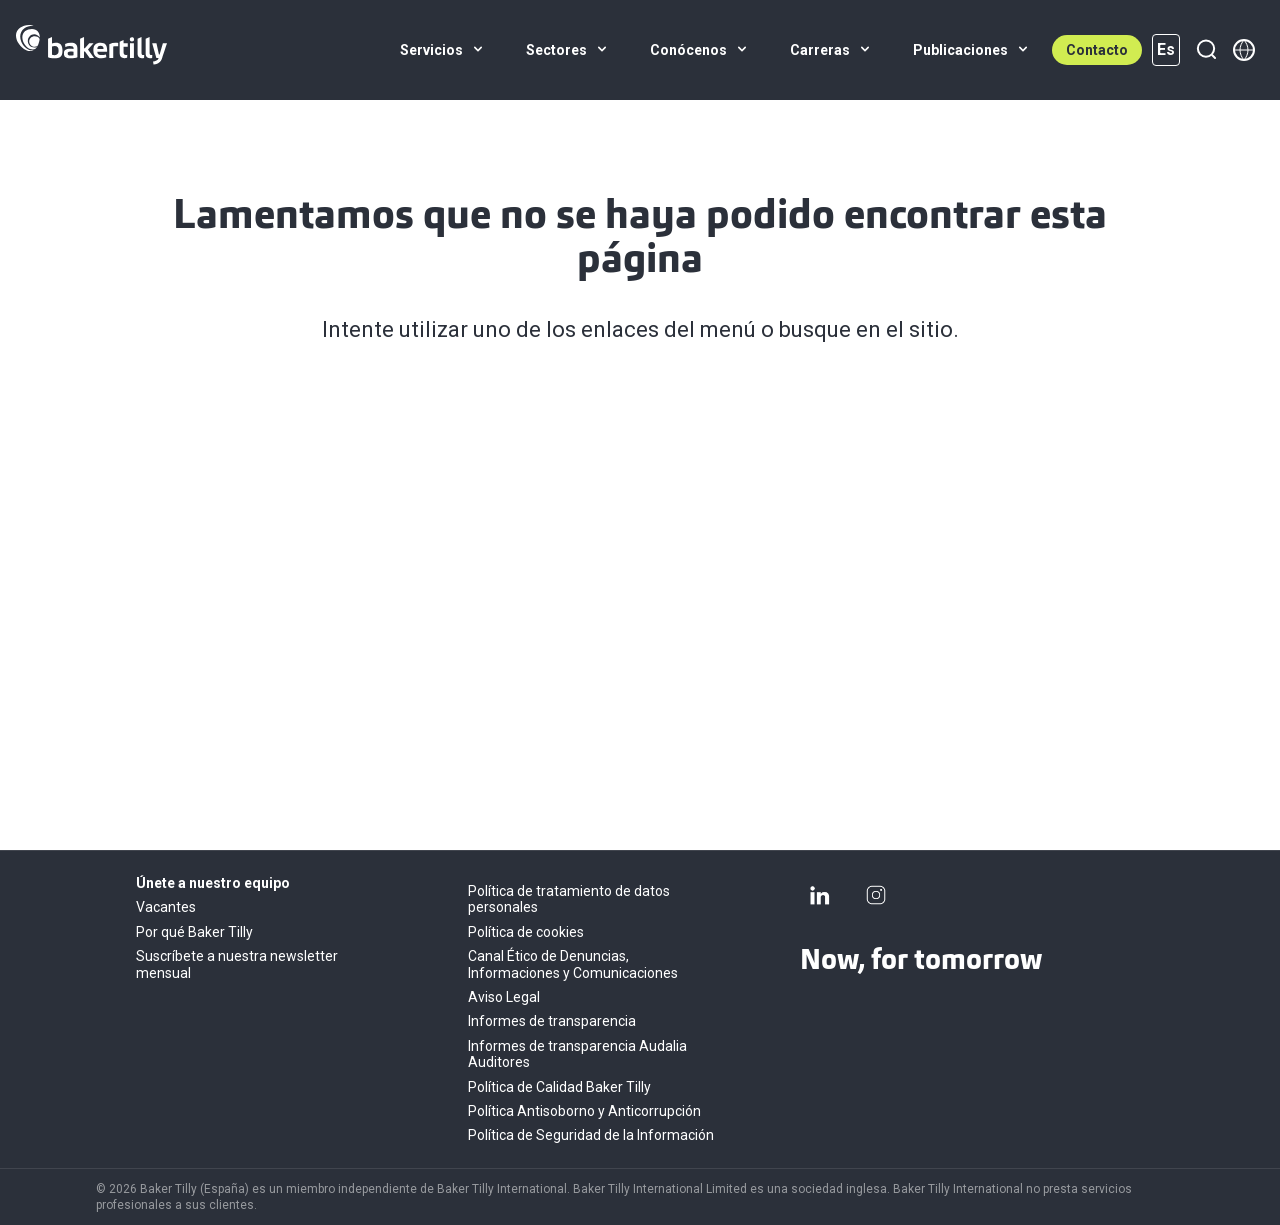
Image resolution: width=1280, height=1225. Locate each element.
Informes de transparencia (552, 1021)
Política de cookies (526, 932)
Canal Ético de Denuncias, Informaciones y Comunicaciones (573, 964)
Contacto (1097, 50)
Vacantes (166, 907)
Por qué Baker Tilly (194, 932)
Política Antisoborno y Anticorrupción (584, 1111)
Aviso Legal (504, 997)
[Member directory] (1244, 50)
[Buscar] (1206, 50)
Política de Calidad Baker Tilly (559, 1087)
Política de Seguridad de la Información (591, 1135)
